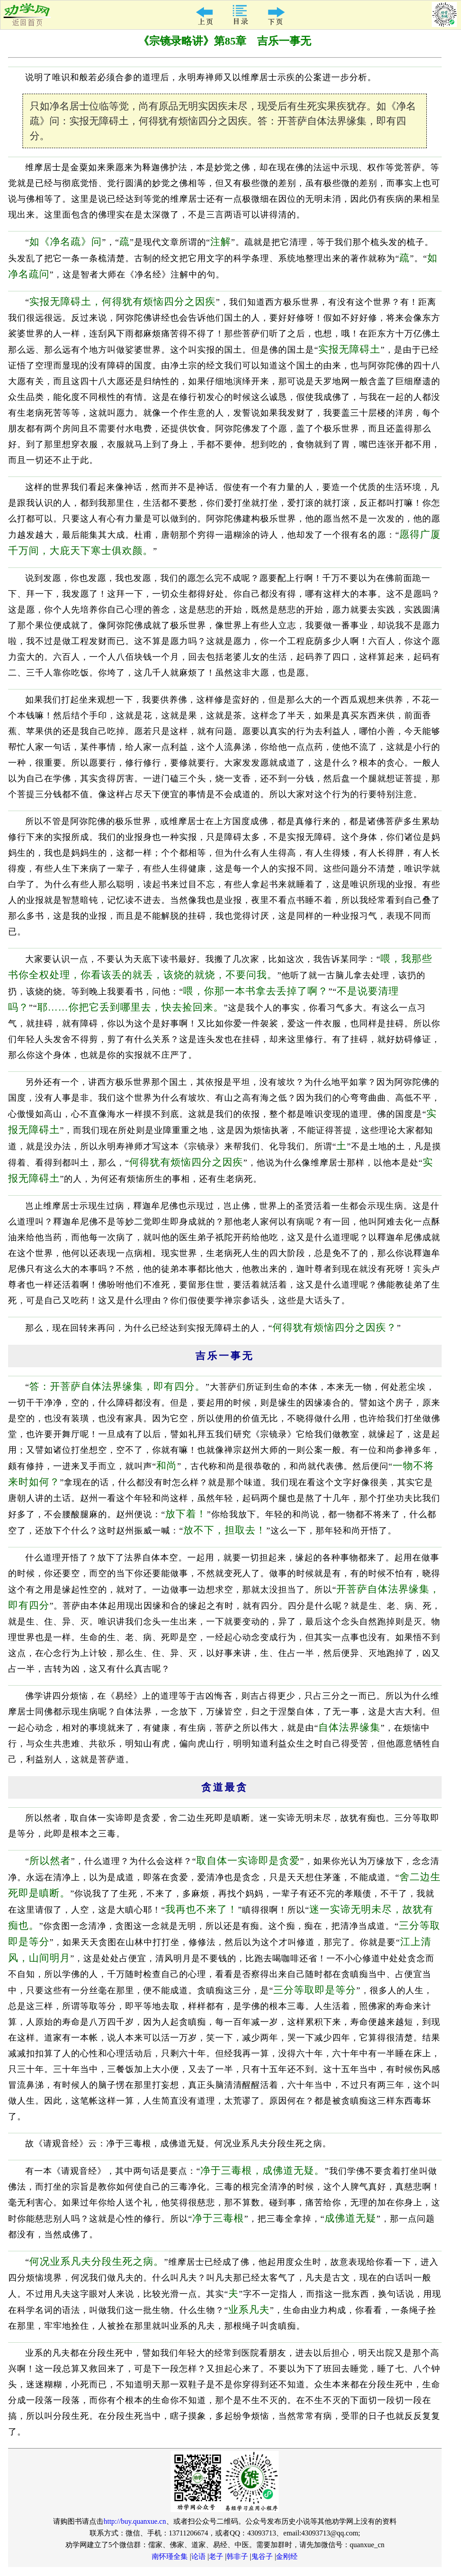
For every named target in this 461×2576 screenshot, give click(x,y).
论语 (198, 2556)
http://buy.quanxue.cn (135, 2521)
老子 (216, 2556)
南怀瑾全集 (170, 2556)
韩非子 (237, 2556)
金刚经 (287, 2556)
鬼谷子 (262, 2556)
